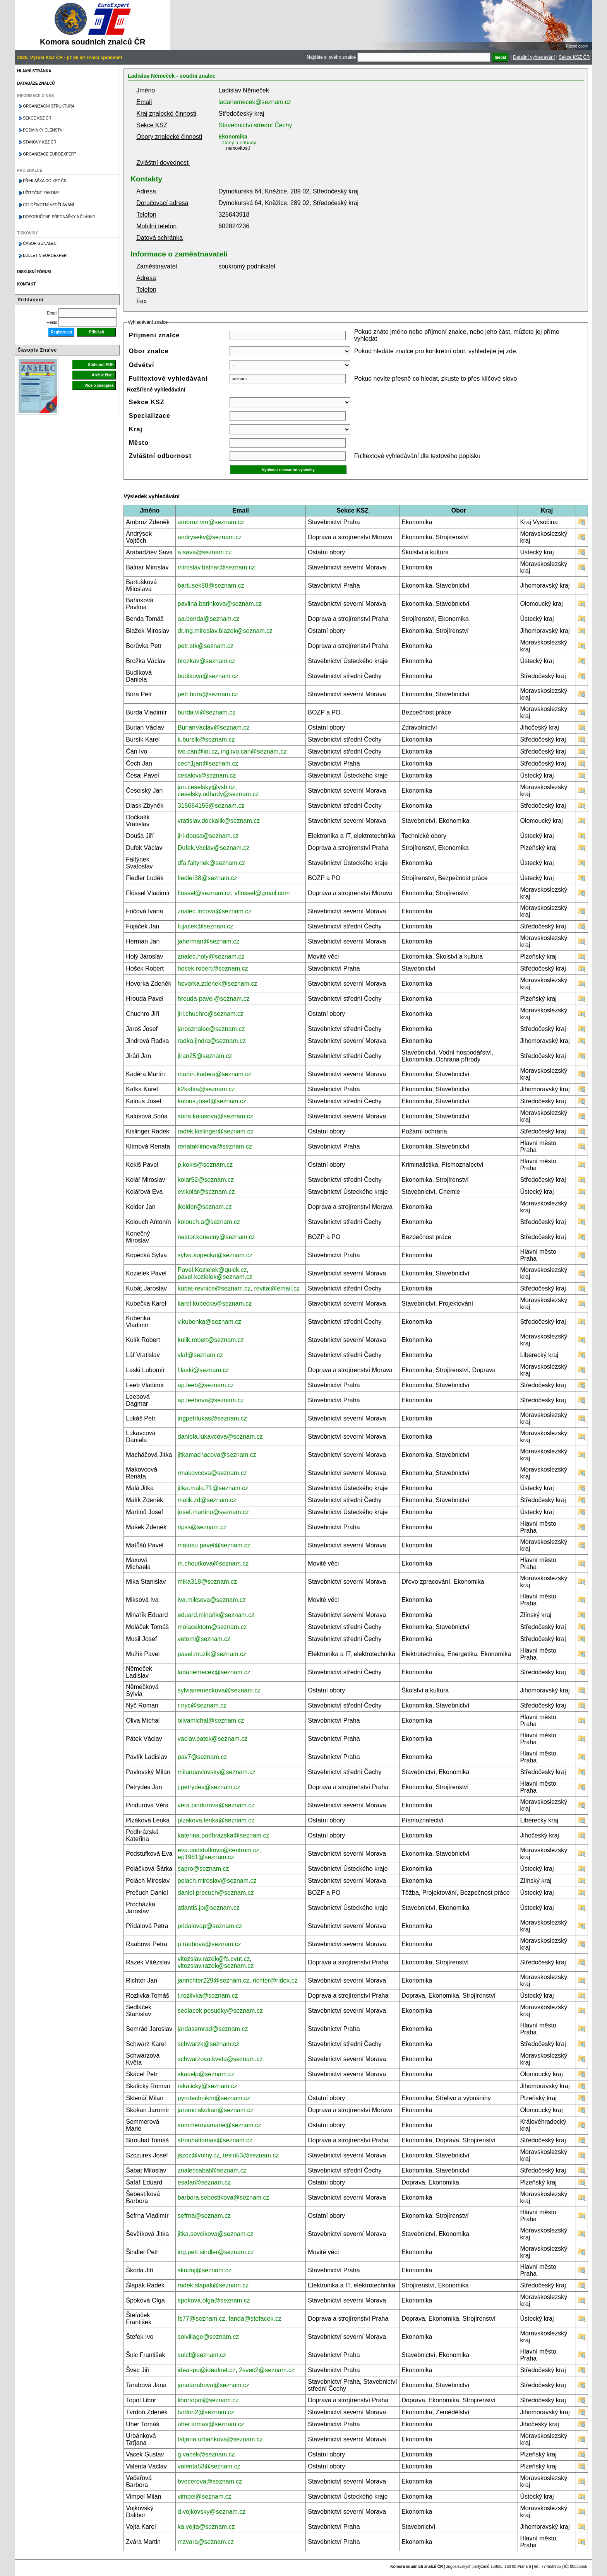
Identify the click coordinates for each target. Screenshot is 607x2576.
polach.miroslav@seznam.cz (217, 1880)
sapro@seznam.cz (203, 1868)
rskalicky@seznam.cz (207, 2086)
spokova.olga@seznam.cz (214, 2300)
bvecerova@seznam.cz (210, 2481)
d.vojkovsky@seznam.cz (211, 2511)
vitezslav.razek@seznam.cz (216, 1965)
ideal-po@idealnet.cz (207, 2370)
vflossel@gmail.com (262, 893)
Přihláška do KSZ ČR (45, 181)
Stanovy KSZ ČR (39, 142)
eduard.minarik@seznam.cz (216, 1615)
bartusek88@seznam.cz (211, 585)
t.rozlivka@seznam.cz (208, 1995)
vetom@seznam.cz (204, 1639)
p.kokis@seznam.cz (205, 1164)
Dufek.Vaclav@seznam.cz (214, 847)
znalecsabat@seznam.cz (212, 2170)
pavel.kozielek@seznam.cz (215, 1276)
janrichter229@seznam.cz (213, 1980)
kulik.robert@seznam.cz (211, 1340)
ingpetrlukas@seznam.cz (212, 1418)
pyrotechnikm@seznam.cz (214, 2098)
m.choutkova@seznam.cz (213, 1563)
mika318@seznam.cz (207, 1581)
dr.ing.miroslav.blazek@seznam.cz (225, 630)
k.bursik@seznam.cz (206, 739)
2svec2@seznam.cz (266, 2370)
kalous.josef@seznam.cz (212, 1101)
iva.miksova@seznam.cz (212, 1600)
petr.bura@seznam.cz (208, 694)
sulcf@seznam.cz (202, 2355)
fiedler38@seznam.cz (207, 878)
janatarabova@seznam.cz (213, 2385)
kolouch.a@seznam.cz (209, 1222)
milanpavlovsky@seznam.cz (216, 1772)
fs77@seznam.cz (201, 2318)
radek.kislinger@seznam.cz (216, 1131)
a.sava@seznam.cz (205, 552)
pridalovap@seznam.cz (210, 1926)
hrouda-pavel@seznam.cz (214, 998)
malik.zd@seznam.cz (207, 1500)
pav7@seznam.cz (202, 1757)
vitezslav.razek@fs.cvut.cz (214, 1959)
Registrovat (61, 332)
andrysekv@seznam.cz (210, 537)
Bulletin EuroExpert (46, 255)
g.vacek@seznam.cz (206, 2454)
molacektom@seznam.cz (212, 1627)
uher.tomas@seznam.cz (211, 2424)
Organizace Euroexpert (49, 154)
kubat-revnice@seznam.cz (214, 1288)
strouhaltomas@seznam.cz (215, 2140)
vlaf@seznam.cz (200, 1355)
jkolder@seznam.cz (205, 1206)
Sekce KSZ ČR (574, 57)
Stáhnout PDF (100, 364)
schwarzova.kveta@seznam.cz (220, 2059)
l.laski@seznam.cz (203, 1370)
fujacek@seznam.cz (205, 926)
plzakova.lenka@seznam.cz (216, 1820)
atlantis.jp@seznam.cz (209, 1907)
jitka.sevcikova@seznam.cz (216, 2234)
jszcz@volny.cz (198, 2155)
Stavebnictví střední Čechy (255, 125)
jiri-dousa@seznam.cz (208, 835)
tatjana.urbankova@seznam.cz (220, 2439)
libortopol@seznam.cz (208, 2400)
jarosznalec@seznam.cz (211, 1029)
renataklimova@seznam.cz (215, 1146)
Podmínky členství (43, 130)
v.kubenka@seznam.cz (209, 1321)
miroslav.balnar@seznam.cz (216, 567)
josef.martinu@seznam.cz (213, 1512)
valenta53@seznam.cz (209, 2466)
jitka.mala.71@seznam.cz (213, 1488)
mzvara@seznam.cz (206, 2541)
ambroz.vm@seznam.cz (211, 522)
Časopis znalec (40, 243)
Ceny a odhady (239, 142)
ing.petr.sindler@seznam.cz (216, 2252)
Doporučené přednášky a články (59, 217)
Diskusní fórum (34, 272)
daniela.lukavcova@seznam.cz (220, 1436)
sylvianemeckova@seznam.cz (219, 1690)
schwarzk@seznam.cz (208, 2044)
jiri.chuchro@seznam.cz (210, 1013)
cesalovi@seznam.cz (207, 775)
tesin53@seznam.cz (251, 2155)
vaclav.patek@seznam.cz (212, 1738)
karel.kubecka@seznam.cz (215, 1303)
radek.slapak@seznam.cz (213, 2285)
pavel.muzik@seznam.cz (212, 1654)
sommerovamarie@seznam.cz (219, 2125)
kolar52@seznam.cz (206, 1179)
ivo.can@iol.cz (198, 751)
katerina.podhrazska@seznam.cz (223, 1835)
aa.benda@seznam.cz (208, 618)
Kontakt (26, 284)
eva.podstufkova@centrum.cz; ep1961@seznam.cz (219, 1853)
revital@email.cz (277, 1288)
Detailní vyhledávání (534, 57)
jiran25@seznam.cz (205, 1056)
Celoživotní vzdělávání (48, 205)
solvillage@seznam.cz (208, 2336)
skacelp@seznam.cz (206, 2074)
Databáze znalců (36, 83)
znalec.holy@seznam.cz (211, 956)
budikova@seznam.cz (208, 676)
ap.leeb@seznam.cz (206, 1385)
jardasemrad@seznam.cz (213, 2029)
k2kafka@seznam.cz (206, 1089)
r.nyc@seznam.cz (202, 1705)
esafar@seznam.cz (204, 2182)
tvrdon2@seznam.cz (206, 2412)
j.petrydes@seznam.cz (209, 1787)
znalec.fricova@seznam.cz (215, 911)
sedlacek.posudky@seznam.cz (220, 2010)
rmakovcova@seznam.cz (212, 1473)
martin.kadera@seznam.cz (215, 1074)
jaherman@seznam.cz (208, 941)
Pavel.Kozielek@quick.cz (212, 1270)
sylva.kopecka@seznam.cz (215, 1255)
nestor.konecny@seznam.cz (216, 1237)
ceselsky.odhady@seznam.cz (218, 794)
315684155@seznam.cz (211, 805)
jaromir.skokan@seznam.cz (216, 2110)
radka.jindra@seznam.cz (212, 1041)
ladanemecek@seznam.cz (254, 102)
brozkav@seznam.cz (206, 661)
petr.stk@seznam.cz (205, 646)
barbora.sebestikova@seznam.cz (223, 2197)
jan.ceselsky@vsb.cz (206, 787)
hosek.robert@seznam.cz (213, 968)
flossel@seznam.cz (204, 893)
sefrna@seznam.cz (204, 2215)
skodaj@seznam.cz (204, 2270)
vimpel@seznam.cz (204, 2496)
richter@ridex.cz (275, 1980)
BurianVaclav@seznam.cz (214, 727)
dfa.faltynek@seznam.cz (211, 863)
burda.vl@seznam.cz (207, 712)
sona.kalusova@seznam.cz (215, 1116)
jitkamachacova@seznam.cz (217, 1454)
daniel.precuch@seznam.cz (216, 1892)
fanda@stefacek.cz (255, 2318)
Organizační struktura (48, 106)
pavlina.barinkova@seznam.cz (220, 603)
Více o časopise (98, 385)
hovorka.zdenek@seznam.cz (217, 983)
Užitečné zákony (41, 193)
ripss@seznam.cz (202, 1527)
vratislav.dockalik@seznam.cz (219, 820)
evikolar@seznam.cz (206, 1191)
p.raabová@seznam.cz (209, 1944)
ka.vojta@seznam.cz (206, 2526)
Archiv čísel (102, 375)
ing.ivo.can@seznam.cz (253, 751)
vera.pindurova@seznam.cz (216, 1805)
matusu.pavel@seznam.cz (214, 1545)
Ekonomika (232, 136)
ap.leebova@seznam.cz (211, 1400)
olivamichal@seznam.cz (211, 1720)
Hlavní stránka (34, 71)
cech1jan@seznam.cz (208, 763)
